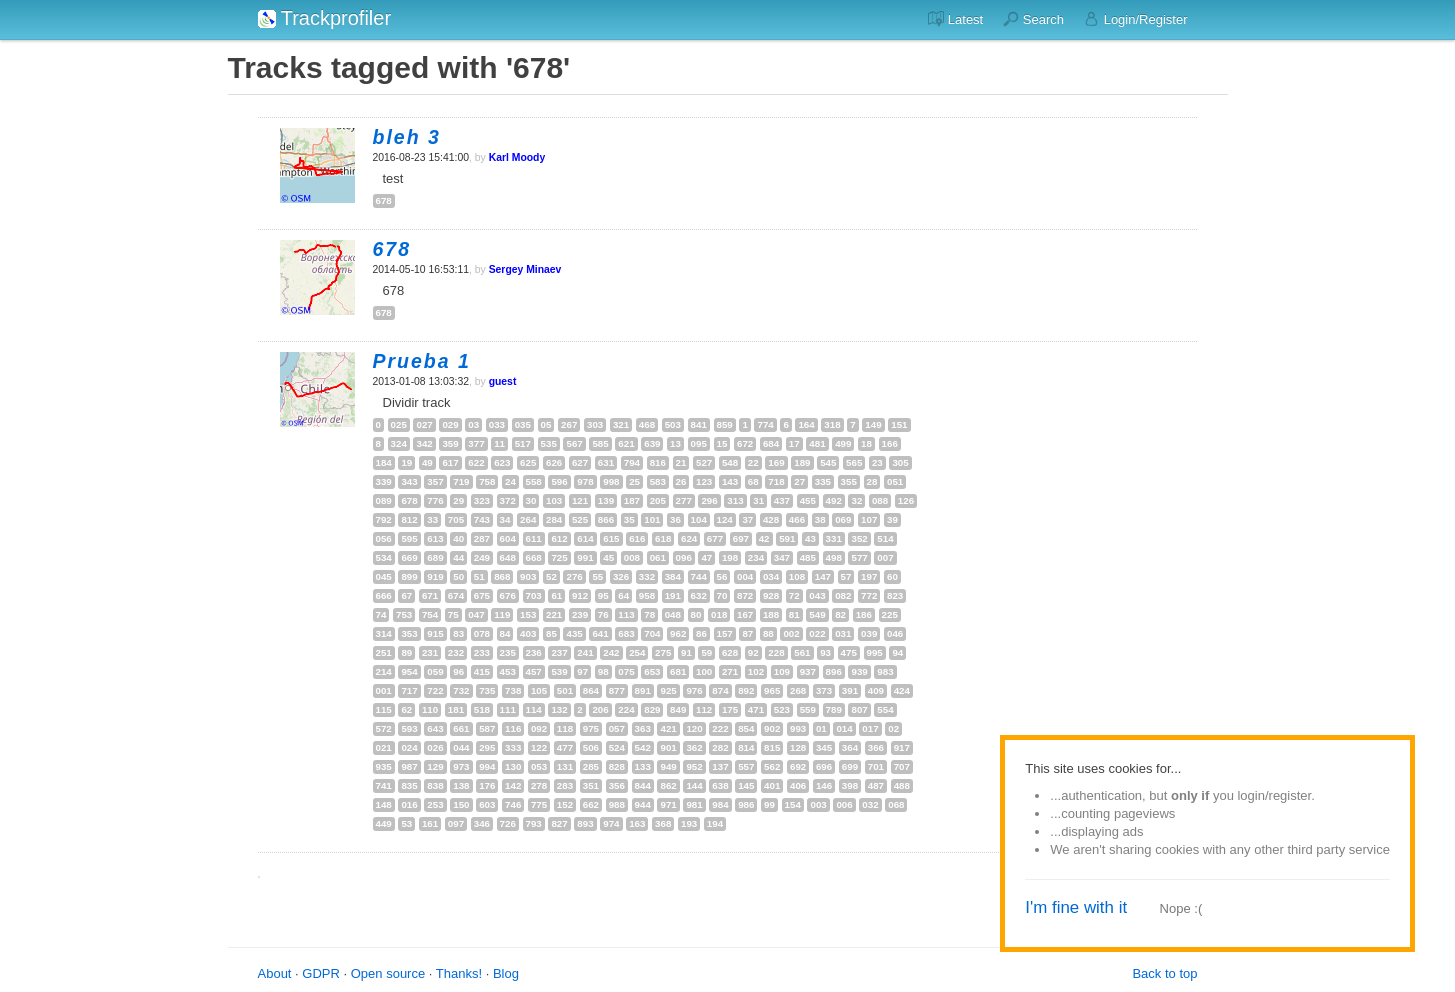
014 (844, 728)
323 (482, 500)
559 (808, 709)
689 (435, 557)
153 (528, 614)
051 (895, 481)
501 (565, 690)
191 (673, 595)
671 (430, 595)
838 (435, 785)
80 (696, 614)
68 (753, 481)
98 (603, 671)
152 (565, 804)
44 (458, 557)
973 (461, 766)
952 (694, 766)
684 (771, 443)
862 (668, 785)
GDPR (321, 973)
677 (715, 538)
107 (869, 519)
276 (574, 576)
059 (435, 671)
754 (430, 614)
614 (585, 538)
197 (869, 576)
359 (450, 443)
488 (902, 785)
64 (623, 595)
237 (559, 652)
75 (453, 614)
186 (864, 614)
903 (528, 576)
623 (502, 462)
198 (730, 557)
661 (461, 728)
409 (876, 690)
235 (508, 652)
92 (753, 652)
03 (473, 424)
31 (758, 500)
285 (591, 766)
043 (817, 595)
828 (617, 766)
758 (487, 481)
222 (720, 728)
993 (798, 728)
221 (554, 614)
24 (510, 481)
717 (409, 690)
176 (487, 785)
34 (505, 519)
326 (621, 576)
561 (802, 652)
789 (834, 709)
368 (663, 823)
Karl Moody (517, 157)
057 (617, 728)
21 (681, 462)
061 (658, 557)
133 (643, 766)
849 (678, 709)
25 (634, 481)
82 (840, 614)
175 (730, 709)
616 (637, 538)
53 (406, 823)
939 (859, 671)
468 (647, 424)
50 (458, 576)
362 (694, 747)
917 (902, 747)
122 (539, 747)
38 (820, 519)
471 (756, 709)
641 (600, 633)
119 (502, 614)
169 (776, 462)
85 (551, 633)
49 (427, 462)
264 (528, 519)
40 (458, 538)
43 (810, 538)
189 (802, 462)
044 (461, 747)
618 (663, 538)
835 (409, 785)
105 (539, 690)
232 (456, 652)
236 (534, 652)
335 (823, 481)
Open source (388, 973)
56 (722, 576)
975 (591, 728)
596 (559, 481)
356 (617, 785)
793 (534, 823)
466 (797, 519)
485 (808, 557)
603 (487, 804)
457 (534, 671)
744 (699, 576)
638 (720, 785)
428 (771, 519)
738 (513, 690)
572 (384, 728)
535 (549, 443)
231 (430, 652)
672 (745, 443)
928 (771, 595)
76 (603, 614)
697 (741, 538)
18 (866, 443)
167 (745, 614)
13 (675, 443)
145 (746, 785)
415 (482, 671)
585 (600, 443)
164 (806, 424)
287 (482, 538)
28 (872, 481)
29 (458, 500)
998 (611, 481)
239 (580, 614)
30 (531, 500)
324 (399, 443)
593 (409, 728)
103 (554, 500)
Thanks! (459, 973)
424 (902, 690)
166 (890, 443)
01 (821, 728)
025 (399, 424)
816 (658, 462)
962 (678, 633)
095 (699, 443)
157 (725, 633)
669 (409, 557)
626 (554, 462)
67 (406, 595)
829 (652, 709)
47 (706, 557)
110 (430, 709)
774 (765, 424)
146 (824, 785)
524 (617, 747)
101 (652, 519)
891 (643, 690)
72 (794, 595)
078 (482, 633)
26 (681, 481)
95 (603, 595)
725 (559, 557)
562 (772, 766)
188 (771, 614)
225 (890, 614)
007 (885, 557)
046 (895, 633)
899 (409, 576)
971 (668, 804)
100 (704, 671)
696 (824, 766)
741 (384, 785)
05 (546, 424)
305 (900, 462)
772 (869, 595)
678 (384, 200)
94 (897, 652)
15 (722, 443)
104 (699, 519)
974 (611, 823)
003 (818, 804)
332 (647, 576)
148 (384, 804)
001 (384, 690)
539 (559, 671)
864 (591, 690)
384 (673, 576)
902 (772, 728)
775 (539, 804)
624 (689, 538)
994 (487, 766)
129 (435, 766)
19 (406, 462)
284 (554, 519)
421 (668, 728)
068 (896, 804)
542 (643, 747)
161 (430, 823)
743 (482, 519)
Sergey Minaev (525, 269)
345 (824, 747)
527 (704, 462)
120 (694, 728)
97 (582, 671)
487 (876, 785)
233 (482, 652)
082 (843, 595)
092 (539, 728)
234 (756, 557)
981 (694, 804)
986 (746, 804)
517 (523, 443)
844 (643, 785)
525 (580, 519)
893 (585, 823)
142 (513, 785)
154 (793, 804)
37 (747, 519)
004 (745, 576)
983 (885, 671)
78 (649, 614)
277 (684, 500)
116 (513, 728)
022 (817, 633)
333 (513, 747)
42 (764, 538)
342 (424, 443)
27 (799, 481)
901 (668, 747)
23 (877, 462)
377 (476, 443)
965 (772, 690)
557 (746, 766)
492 (834, 500)
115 (384, 709)
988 (617, 804)
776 (435, 500)
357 (435, 481)
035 (523, 424)
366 (876, 747)
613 (435, 538)
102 (756, 671)
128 (798, 747)
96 (458, 671)
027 (424, 424)
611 (534, 538)
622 (476, 462)
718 (776, 481)
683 (626, 633)
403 (528, 633)
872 (745, 595)
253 (435, 804)
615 (611, 538)
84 (505, 633)
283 (565, 785)
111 (508, 709)
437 (782, 500)
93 (825, 652)
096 (684, 557)
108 (797, 576)
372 (508, 500)
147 (823, 576)
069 (843, 519)
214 (384, 671)
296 (709, 500)
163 (637, 823)
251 (384, 652)
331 (834, 538)
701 (876, 766)
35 (629, 519)
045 (384, 576)
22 (753, 462)
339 (384, 481)
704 (652, 633)
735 (487, 690)
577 (859, 557)
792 (384, 519)
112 (704, 709)
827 (559, 823)
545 (828, 462)
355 (849, 481)
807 (859, 709)
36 (675, 519)
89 (406, 652)
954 (409, 671)
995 (875, 652)
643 (435, 728)
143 (730, 481)
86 (701, 633)
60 (892, 576)
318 (832, 424)
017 (870, 728)
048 (673, 614)
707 (902, 766)
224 (626, 709)
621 (626, 443)
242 (611, 652)
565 (854, 462)
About (275, 973)
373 (824, 690)
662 (591, 804)
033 (497, 424)
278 (539, 785)
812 (409, 519)
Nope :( (1181, 908)
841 (699, 424)
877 (617, 690)
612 (559, 538)
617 (450, 462)
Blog (506, 973)
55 (597, 576)
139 (606, 500)
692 (798, 766)
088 (880, 500)
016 (409, 804)
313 (735, 500)
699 (850, 766)
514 (885, 538)
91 (686, 652)
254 (637, 652)
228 (776, 652)
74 (381, 614)
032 (870, 804)
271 (730, 671)
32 (856, 500)
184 (384, 462)
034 (771, 576)
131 (565, 766)
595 (409, 538)
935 (384, 766)
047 (476, 614)
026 (435, 747)
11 (499, 443)
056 (384, 538)
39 (892, 519)
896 (834, 671)
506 (591, 747)
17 (794, 443)
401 (772, 785)
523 (782, 709)
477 (565, 747)
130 (513, 766)
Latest (955, 19)
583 (658, 481)
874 (720, 690)
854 (746, 728)
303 (595, 424)
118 (565, 728)
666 (384, 595)
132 (559, 709)
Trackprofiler (325, 18)
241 (585, 652)
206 (600, 709)
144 (694, 785)
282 (720, 747)
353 (409, 633)
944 (643, 804)
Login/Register (1135, 19)
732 (461, 690)
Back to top (1164, 973)
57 (846, 576)
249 (482, 557)
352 (859, 538)
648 (508, 557)
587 (487, 728)
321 (621, 424)
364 (850, 747)
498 (834, 557)
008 (632, 557)
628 (730, 652)
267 (569, 424)
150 (461, 804)
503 (673, 424)
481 (817, 443)
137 (720, 766)
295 (487, 747)
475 (849, 652)
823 (895, 595)
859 (725, 424)
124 (725, 519)
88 (768, 633)
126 (906, 500)
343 (409, 481)
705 (456, 519)
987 (409, 766)
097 (456, 823)
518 (482, 709)
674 (456, 595)
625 (528, 462)
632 (699, 595)
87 (747, 633)
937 (808, 671)
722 (435, 690)
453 (508, 671)
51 (479, 576)
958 (647, 595)
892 (746, 690)
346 (482, 823)
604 (508, 538)
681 (678, 671)
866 (606, 519)
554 (885, 709)
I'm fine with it (1076, 907)
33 (432, 519)
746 (513, 804)
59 (706, 652)
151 (899, 424)
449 (384, 823)
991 (585, 557)
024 (409, 747)
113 (626, 614)
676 (508, 595)
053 (539, 766)
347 (782, 557)
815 (772, 747)
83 (458, 633)
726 (508, 823)
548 (730, 462)
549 (817, 614)
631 (606, 462)
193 (689, 823)
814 (746, 747)
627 (580, 462)
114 (534, 709)
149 (873, 424)
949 (668, 766)
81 (794, 614)
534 (384, 557)
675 (482, 595)
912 (580, 595)
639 (652, 443)
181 (456, 709)
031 (843, 633)
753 (404, 614)
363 (643, 728)
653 (652, 671)
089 (384, 500)
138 (461, 785)
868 (502, 576)
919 (435, 576)
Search (1033, 19)
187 (632, 500)
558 (534, 481)
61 (556, 595)
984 (720, 804)
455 (808, 500)
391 (850, 690)
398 (850, 785)
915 (435, 633)
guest (503, 381)
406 (798, 785)
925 (668, 690)
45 (608, 557)
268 (798, 690)
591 (787, 538)
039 (869, 633)
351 (591, 785)
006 (844, 804)
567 (574, 443)
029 (450, 424)
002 (791, 633)
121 (580, 500)
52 (551, 576)
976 (694, 690)
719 (461, 481)
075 (626, 671)
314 (384, 633)
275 (663, 652)
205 (658, 500)
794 (632, 462)
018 (719, 614)
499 (843, 443)
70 (722, 595)
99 (769, 804)
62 (406, 709)
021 (384, 747)
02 (893, 728)
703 (534, 595)
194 (715, 823)
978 (585, 481)
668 (534, 557)
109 (782, 671)
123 (704, 481)
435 (574, 633)
